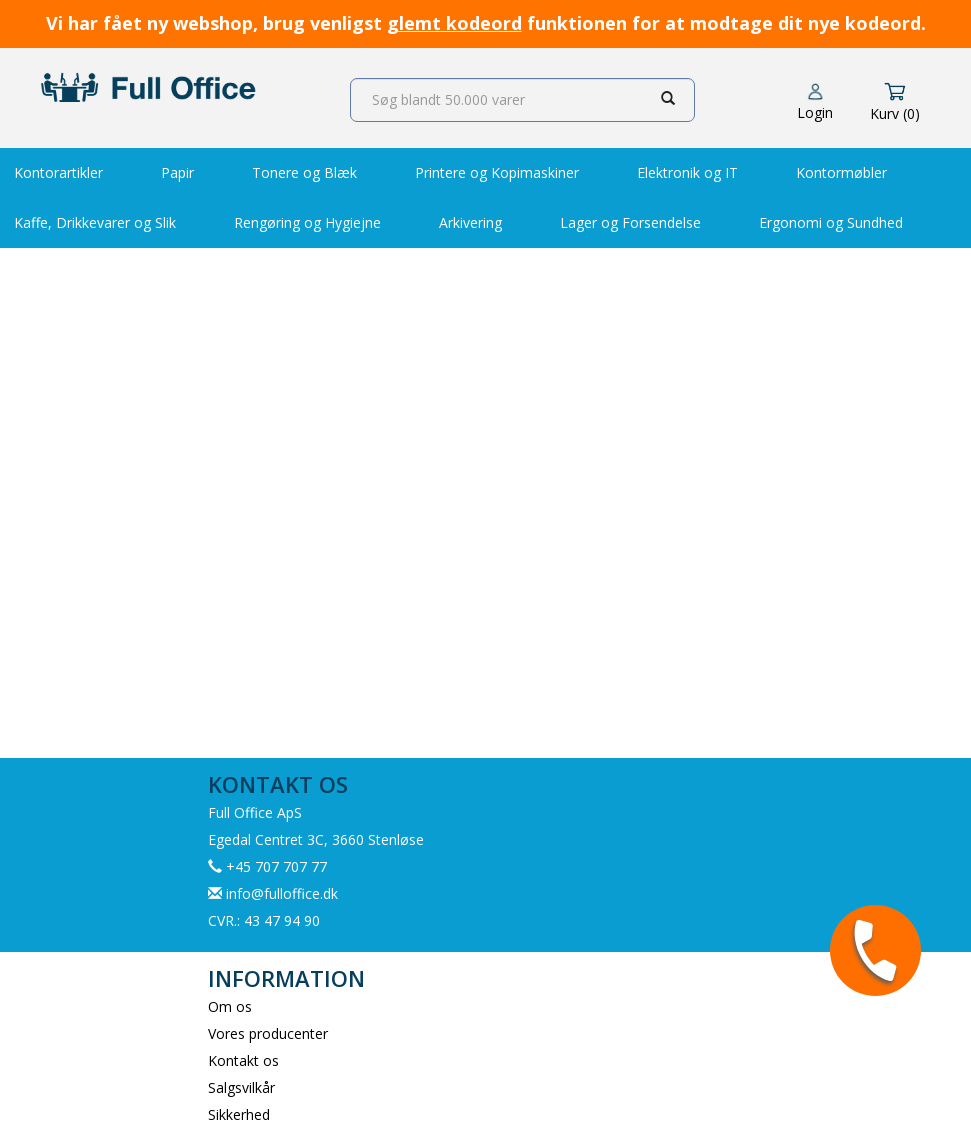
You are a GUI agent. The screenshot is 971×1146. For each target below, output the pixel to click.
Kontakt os (243, 1060)
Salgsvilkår (241, 1087)
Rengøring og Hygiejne (307, 222)
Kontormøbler (841, 172)
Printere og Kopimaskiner (497, 172)
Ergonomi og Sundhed (831, 222)
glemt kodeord (454, 23)
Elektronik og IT (687, 172)
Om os (230, 1006)
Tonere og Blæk (304, 172)
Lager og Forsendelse (630, 222)
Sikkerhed (239, 1114)
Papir (177, 172)
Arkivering (470, 222)
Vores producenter (268, 1033)
